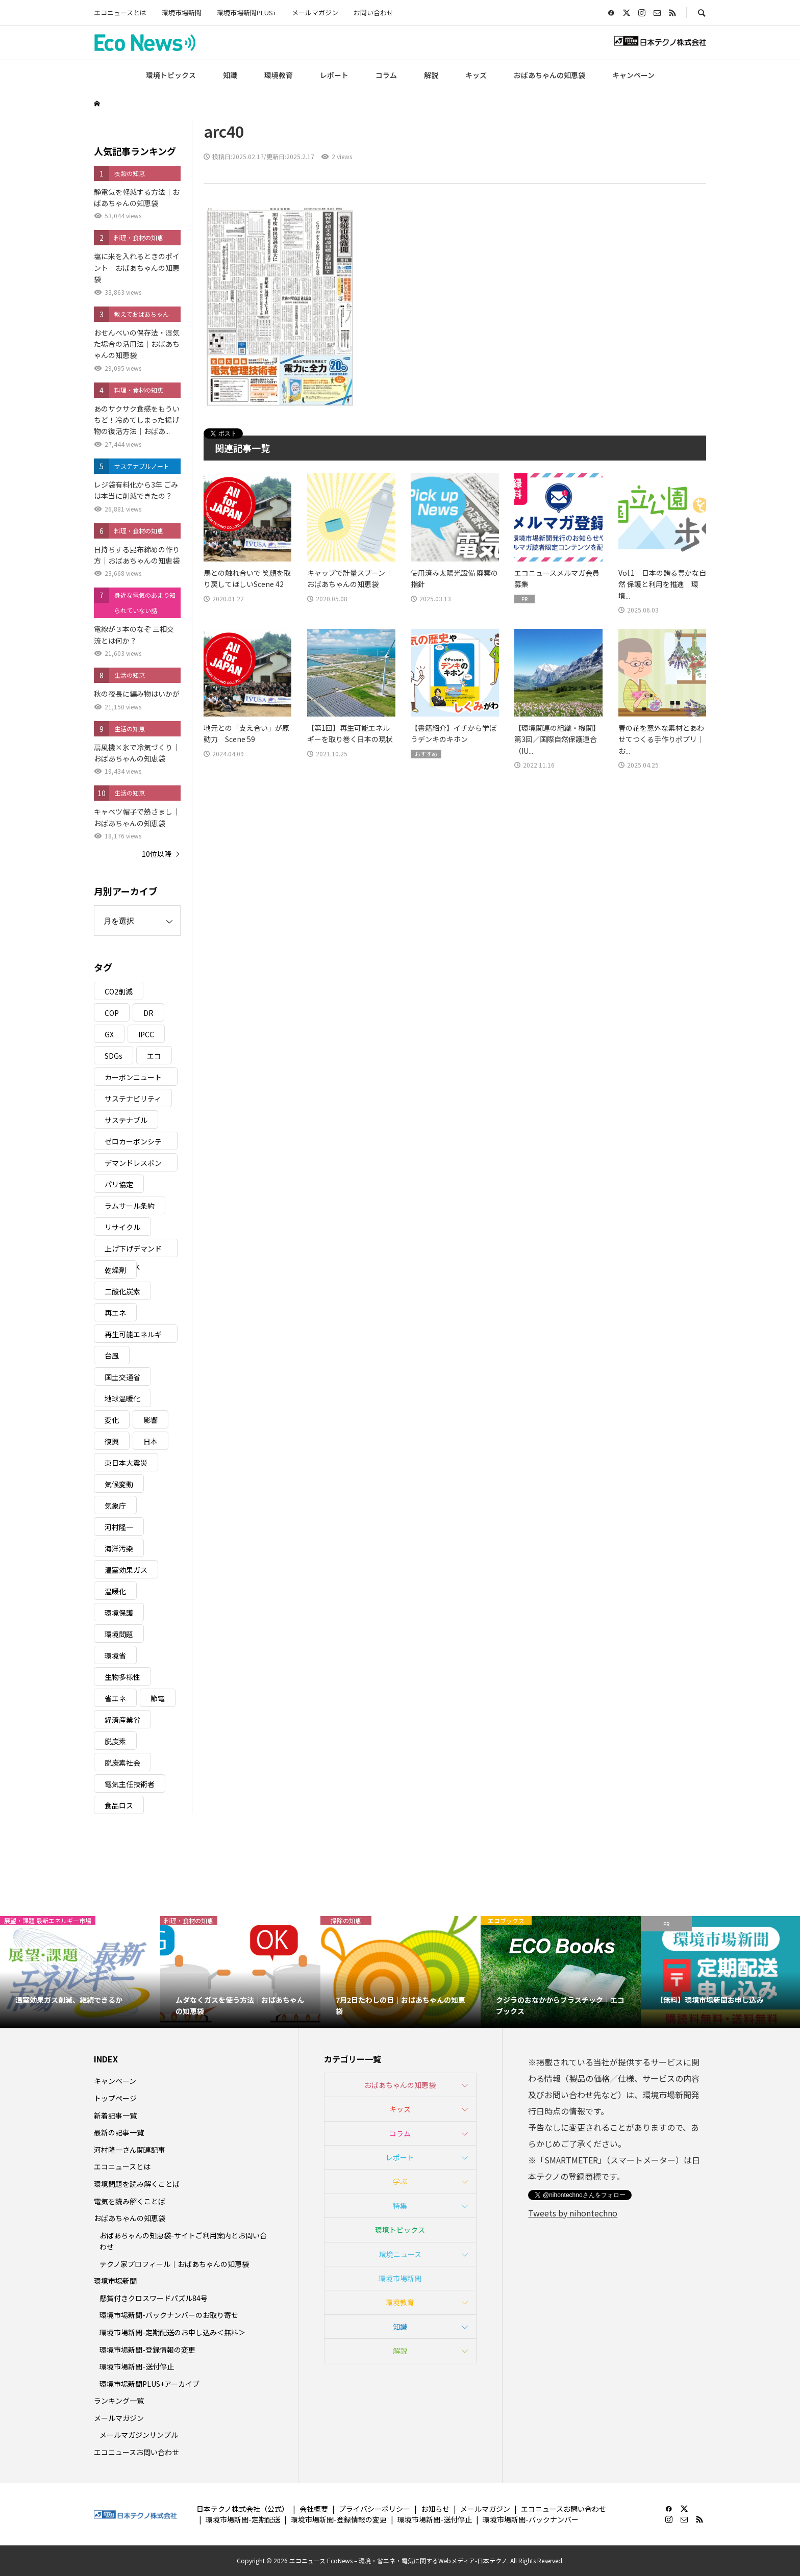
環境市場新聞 (182, 12)
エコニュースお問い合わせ (136, 2452)
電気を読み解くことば (129, 2201)
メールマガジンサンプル (138, 2435)
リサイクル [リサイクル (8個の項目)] (122, 1227)
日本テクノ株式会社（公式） (242, 2509)
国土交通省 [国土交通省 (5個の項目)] (122, 1377)
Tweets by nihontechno (572, 2213)
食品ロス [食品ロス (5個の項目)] (119, 1805)
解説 (431, 75)
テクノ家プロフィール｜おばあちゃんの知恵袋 (174, 2264)
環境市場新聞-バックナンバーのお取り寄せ (168, 2315)
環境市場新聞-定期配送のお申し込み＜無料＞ (172, 2332)
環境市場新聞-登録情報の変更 (147, 2349)
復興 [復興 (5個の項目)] (112, 1441)
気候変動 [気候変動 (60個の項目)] (119, 1484)
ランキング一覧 (119, 2400)
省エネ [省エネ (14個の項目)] (115, 1698)
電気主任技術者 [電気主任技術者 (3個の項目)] (130, 1784)
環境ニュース (400, 2254)
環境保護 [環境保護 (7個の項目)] (119, 1613)
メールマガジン (315, 12)
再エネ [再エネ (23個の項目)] (115, 1313)
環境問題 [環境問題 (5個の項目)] (119, 1634)
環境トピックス (171, 75)
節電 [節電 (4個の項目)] (158, 1698)
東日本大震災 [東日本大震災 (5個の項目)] (126, 1463)
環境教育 (278, 75)
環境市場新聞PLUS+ (247, 12)
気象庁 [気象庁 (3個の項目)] (115, 1505)
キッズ (476, 75)
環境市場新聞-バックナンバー (531, 2519)
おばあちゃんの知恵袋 (549, 75)
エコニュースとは (120, 12)
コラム (386, 75)
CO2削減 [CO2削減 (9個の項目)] (119, 991)
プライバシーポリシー (374, 2509)
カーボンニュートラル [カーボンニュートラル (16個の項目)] (133, 1079)
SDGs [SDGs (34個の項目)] (113, 1056)
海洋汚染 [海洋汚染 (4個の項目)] (119, 1548)
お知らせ (435, 2509)
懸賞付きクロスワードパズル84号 (153, 2298)
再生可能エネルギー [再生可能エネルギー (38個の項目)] (133, 1336)
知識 (230, 75)
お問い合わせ (373, 12)
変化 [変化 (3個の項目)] (112, 1420)
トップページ (115, 2098)
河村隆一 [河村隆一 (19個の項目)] (119, 1527)
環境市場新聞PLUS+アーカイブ (149, 2384)
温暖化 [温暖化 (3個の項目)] (115, 1591)
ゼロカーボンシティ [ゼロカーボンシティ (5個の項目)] (133, 1143)
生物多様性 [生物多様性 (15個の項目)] (122, 1677)
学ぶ (400, 2181)
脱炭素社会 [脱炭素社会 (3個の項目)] (122, 1762)
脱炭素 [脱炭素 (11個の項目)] (115, 1741)
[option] (80, 1972)
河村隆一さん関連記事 (129, 2150)
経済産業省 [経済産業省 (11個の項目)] (122, 1720)
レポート (334, 75)
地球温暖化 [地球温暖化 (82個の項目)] (122, 1398)
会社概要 (313, 2509)
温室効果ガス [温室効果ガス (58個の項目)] (126, 1570)
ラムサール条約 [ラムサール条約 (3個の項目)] (130, 1206)
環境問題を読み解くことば (137, 2184)
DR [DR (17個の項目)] (148, 1013)
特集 (400, 2206)
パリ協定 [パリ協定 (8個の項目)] (119, 1184)
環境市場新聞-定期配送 (243, 2519)
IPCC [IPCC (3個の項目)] (146, 1034)
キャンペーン (633, 75)
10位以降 (156, 854)
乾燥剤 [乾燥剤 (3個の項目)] (115, 1270)
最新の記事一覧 (119, 2132)
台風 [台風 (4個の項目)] (112, 1355)
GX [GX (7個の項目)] (109, 1034)
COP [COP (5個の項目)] (112, 1013)
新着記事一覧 (115, 2115)
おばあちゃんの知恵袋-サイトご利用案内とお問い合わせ (183, 2241)
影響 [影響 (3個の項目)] (150, 1420)
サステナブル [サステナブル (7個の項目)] (126, 1120)
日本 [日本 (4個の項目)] (150, 1441)
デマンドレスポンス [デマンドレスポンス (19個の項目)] (133, 1164)
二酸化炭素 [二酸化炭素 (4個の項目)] (122, 1291)
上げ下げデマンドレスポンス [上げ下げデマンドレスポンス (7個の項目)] (133, 1250)
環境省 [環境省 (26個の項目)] (115, 1655)
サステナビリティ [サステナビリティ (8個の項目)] (133, 1098)
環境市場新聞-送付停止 (136, 2366)
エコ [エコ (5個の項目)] (154, 1056)
